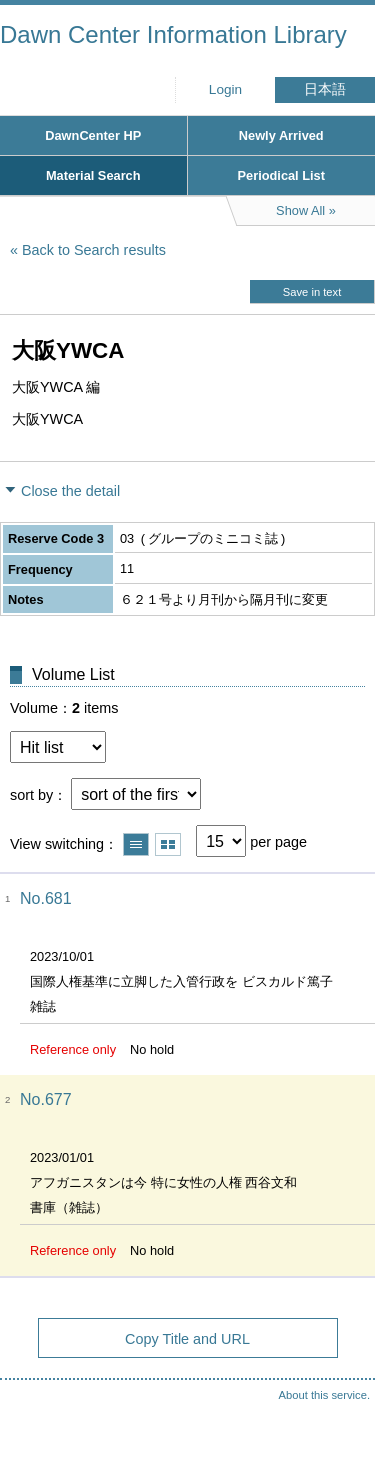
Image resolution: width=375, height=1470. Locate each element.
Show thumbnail (168, 844)
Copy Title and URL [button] (187, 1339)
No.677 (46, 1099)
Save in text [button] (312, 292)
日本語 (325, 89)
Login (225, 89)
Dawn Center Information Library (173, 34)
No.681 (46, 898)
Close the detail (70, 491)
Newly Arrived (281, 135)
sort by (31, 795)
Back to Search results (94, 250)
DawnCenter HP (93, 135)
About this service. (324, 1395)
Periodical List (281, 175)
